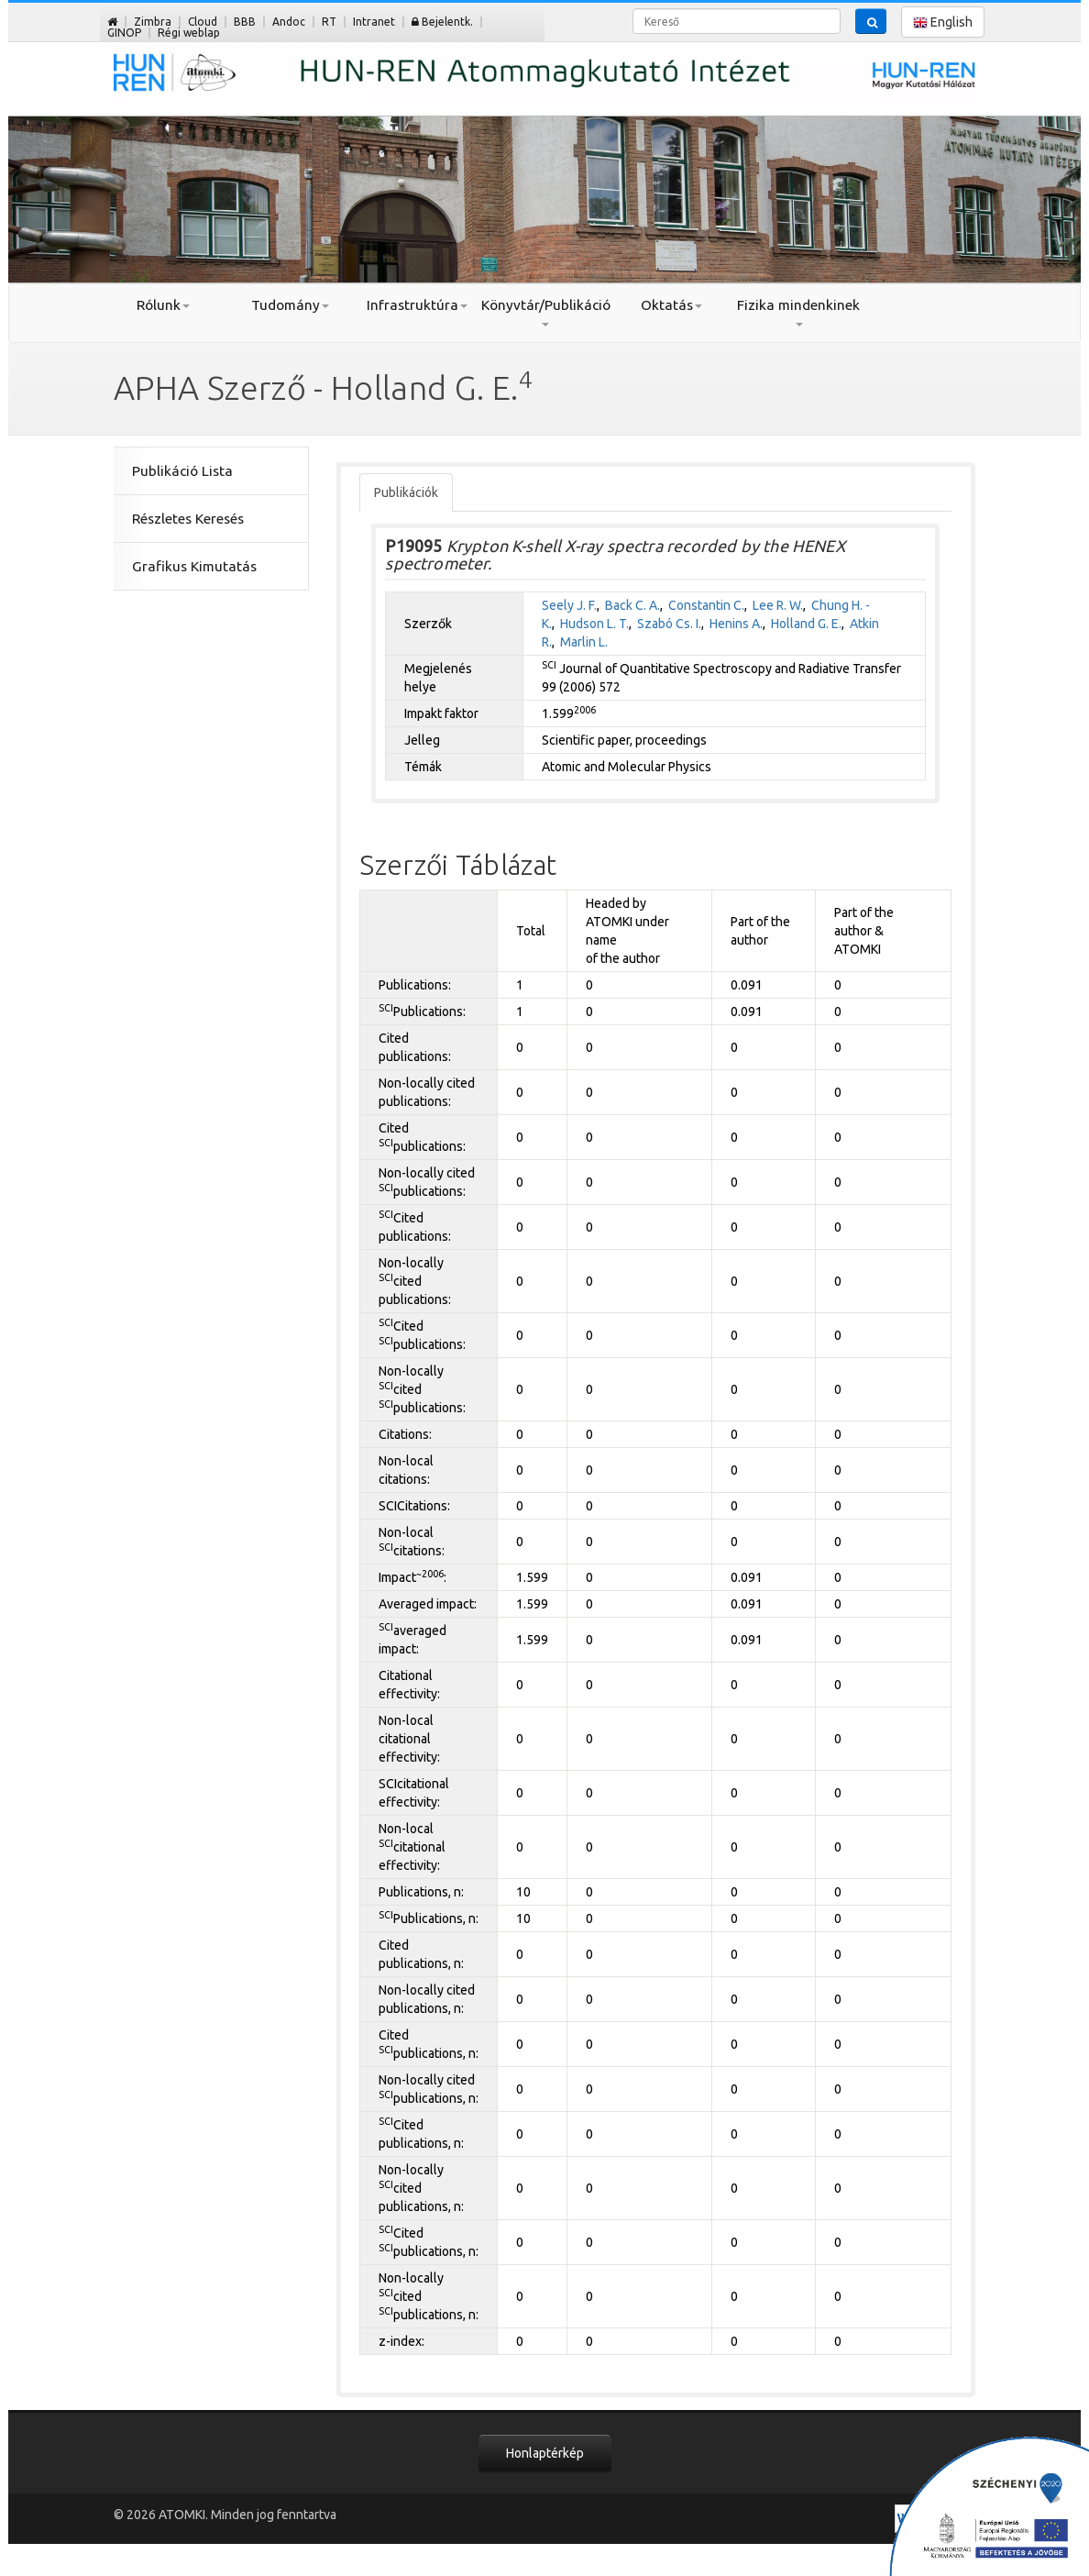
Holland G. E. (806, 623)
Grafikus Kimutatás (194, 566)
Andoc (288, 22)
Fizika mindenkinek (798, 311)
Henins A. (736, 623)
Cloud (202, 22)
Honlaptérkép (545, 2453)
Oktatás (671, 305)
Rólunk (163, 305)
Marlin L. (584, 642)
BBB (245, 22)
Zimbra (152, 22)
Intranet (374, 22)
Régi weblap (189, 33)
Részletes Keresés (188, 518)
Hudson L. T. (594, 623)
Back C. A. (632, 605)
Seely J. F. (569, 605)
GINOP (124, 33)
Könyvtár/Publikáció (545, 311)
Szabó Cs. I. (669, 623)
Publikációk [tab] (406, 492)
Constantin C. (706, 605)
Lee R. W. (778, 605)
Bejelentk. (442, 22)
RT (329, 22)
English (943, 22)
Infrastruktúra (417, 305)
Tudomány (290, 305)
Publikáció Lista (182, 471)
